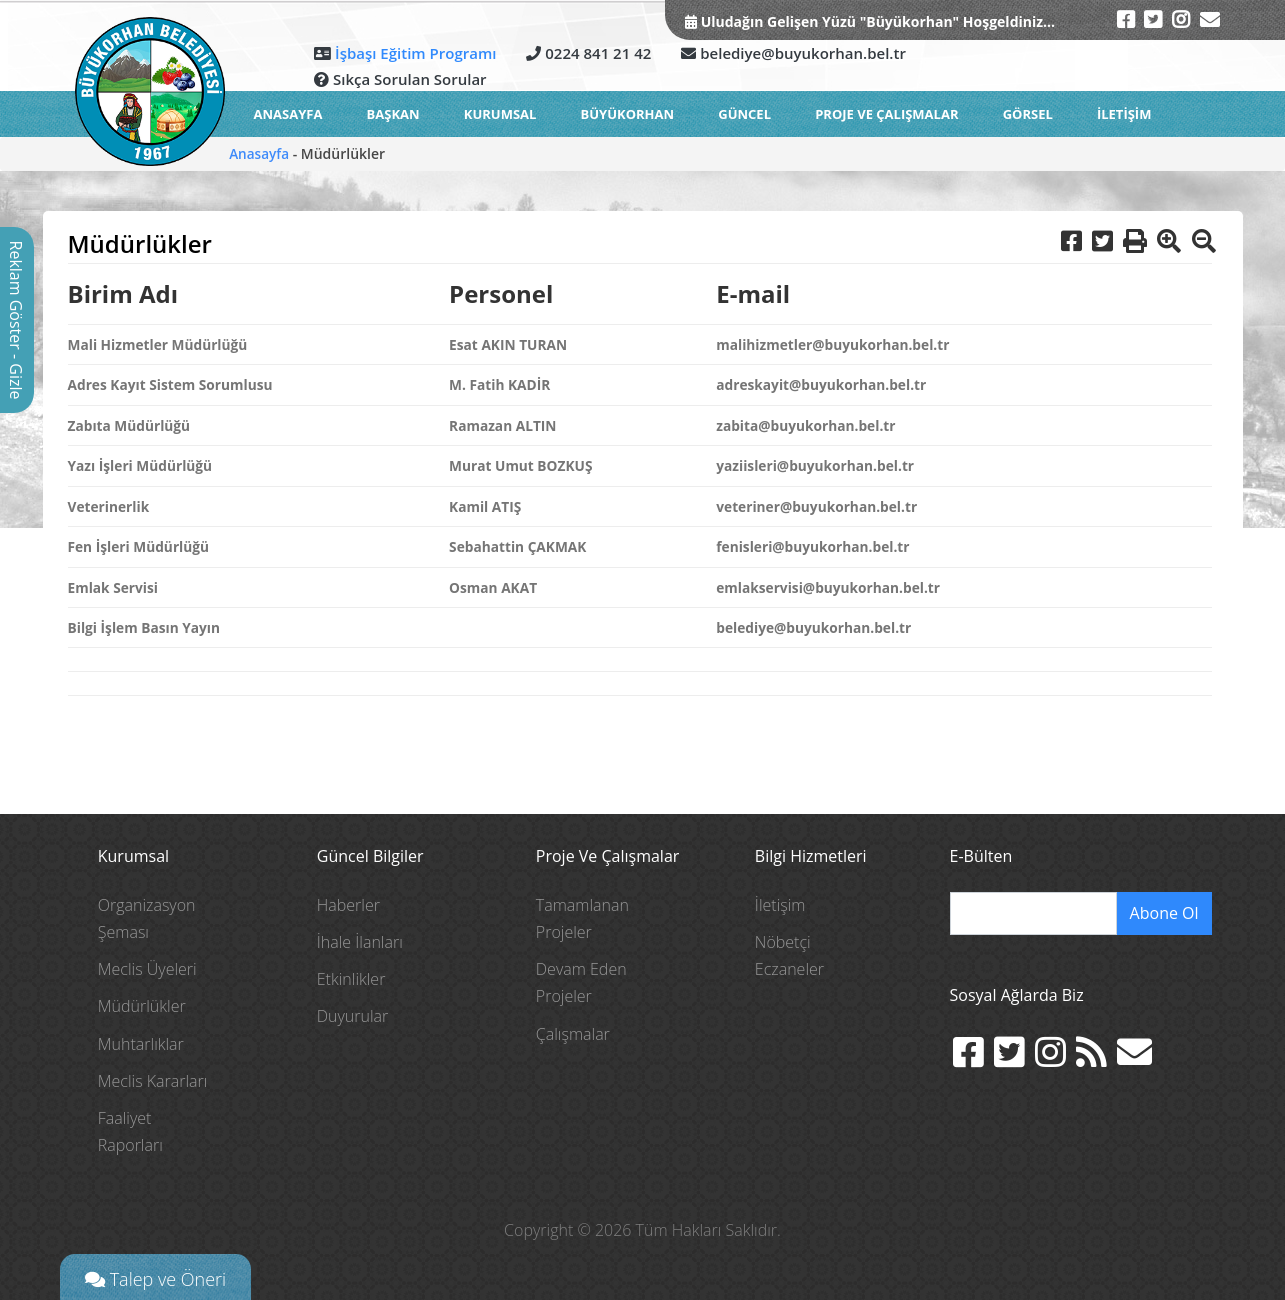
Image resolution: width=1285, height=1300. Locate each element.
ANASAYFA (288, 114)
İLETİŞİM (1124, 114)
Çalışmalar (573, 1033)
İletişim (780, 905)
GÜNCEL (744, 114)
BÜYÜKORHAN (628, 114)
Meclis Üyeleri (147, 969)
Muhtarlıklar (141, 1043)
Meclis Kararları (153, 1081)
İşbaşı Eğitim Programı (413, 53)
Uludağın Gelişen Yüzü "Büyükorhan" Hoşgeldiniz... (876, 21)
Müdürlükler (142, 1006)
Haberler (348, 905)
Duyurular (353, 1016)
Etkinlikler (351, 979)
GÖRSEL (1028, 114)
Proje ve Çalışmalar (886, 114)
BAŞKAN (393, 114)
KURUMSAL (500, 114)
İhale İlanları (360, 942)
